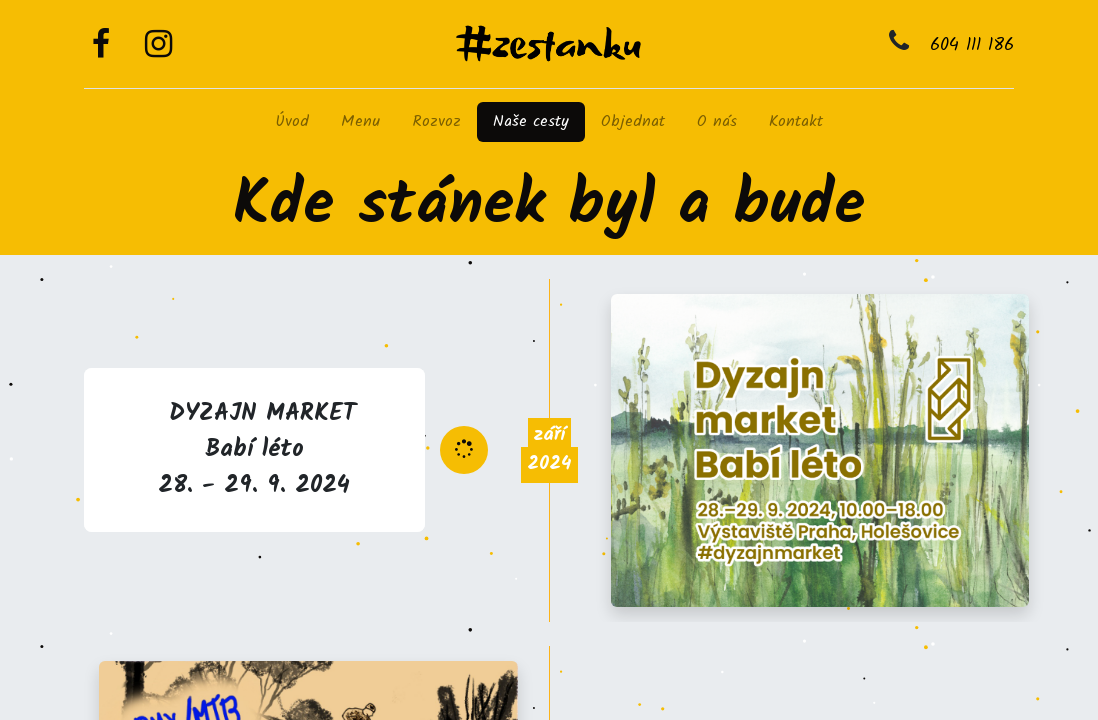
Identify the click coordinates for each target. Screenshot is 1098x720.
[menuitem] (292, 122)
